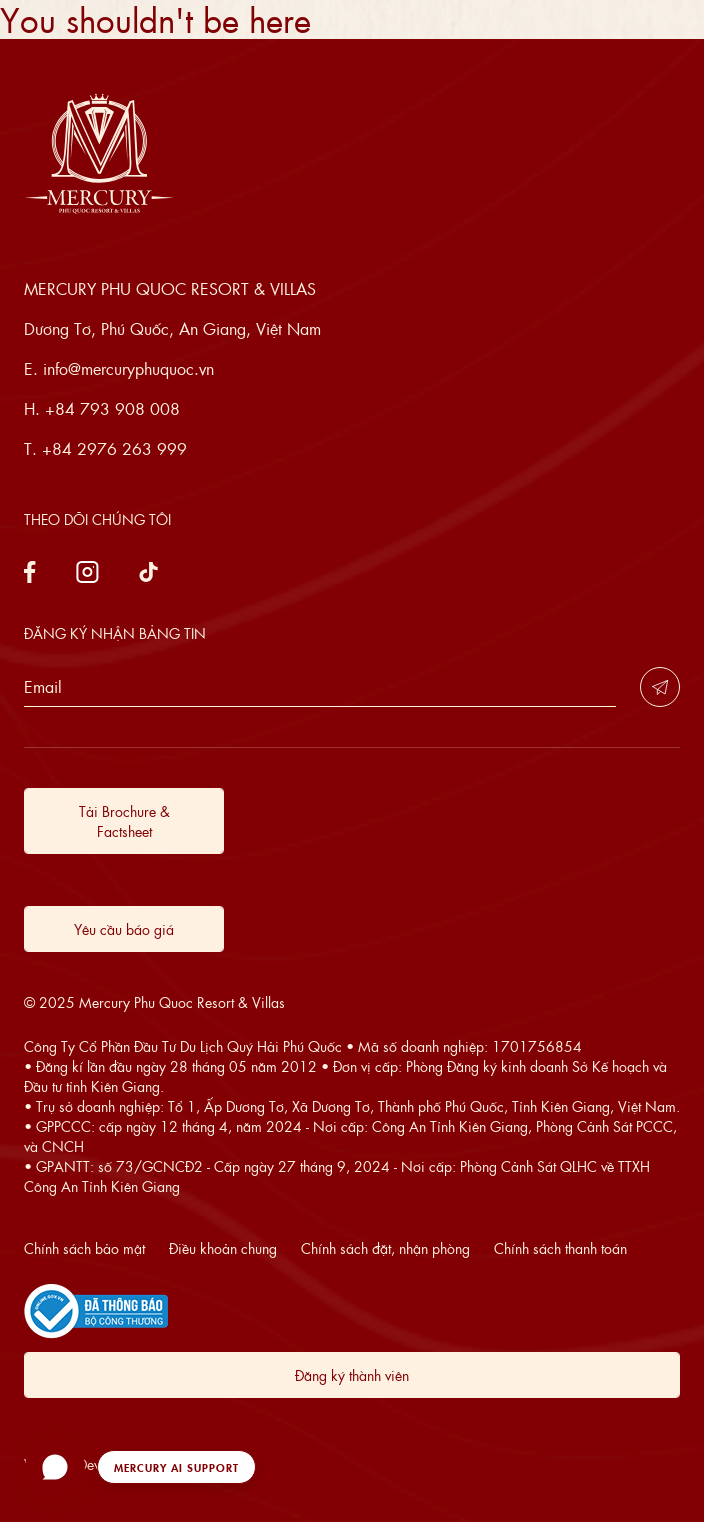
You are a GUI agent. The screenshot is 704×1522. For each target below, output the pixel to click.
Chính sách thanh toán (560, 1248)
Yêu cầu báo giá (124, 929)
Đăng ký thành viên (352, 1375)
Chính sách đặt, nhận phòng (385, 1248)
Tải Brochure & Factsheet (124, 821)
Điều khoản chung (223, 1248)
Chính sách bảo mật (84, 1248)
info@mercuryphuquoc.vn (128, 368)
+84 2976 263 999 (114, 448)
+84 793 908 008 (112, 408)
